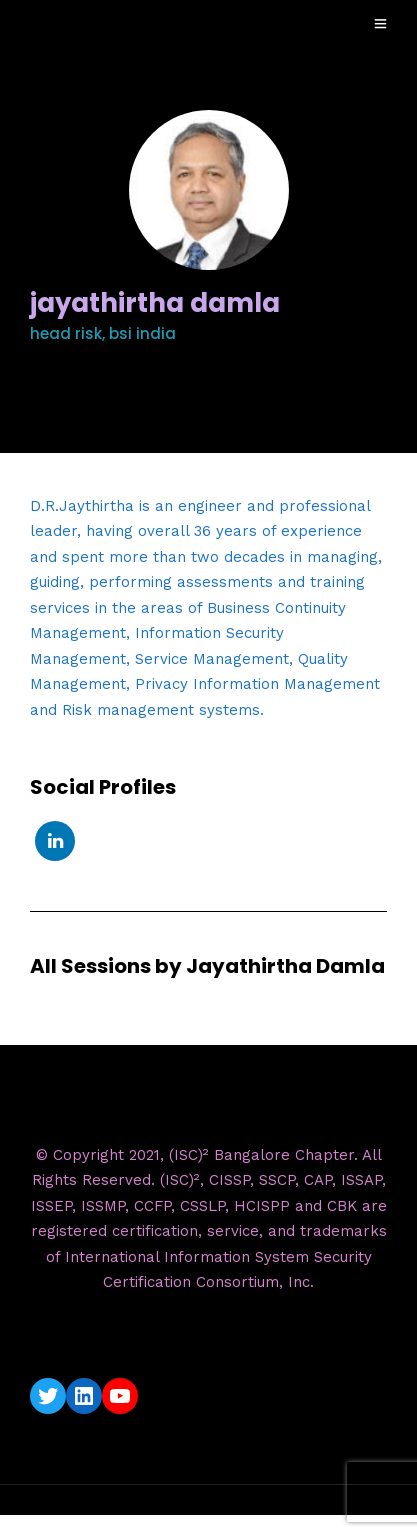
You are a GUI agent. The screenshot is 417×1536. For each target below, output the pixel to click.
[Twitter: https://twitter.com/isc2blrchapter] (48, 1396)
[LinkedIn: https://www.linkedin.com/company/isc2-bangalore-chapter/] (84, 1396)
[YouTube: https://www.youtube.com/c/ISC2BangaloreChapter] (120, 1396)
